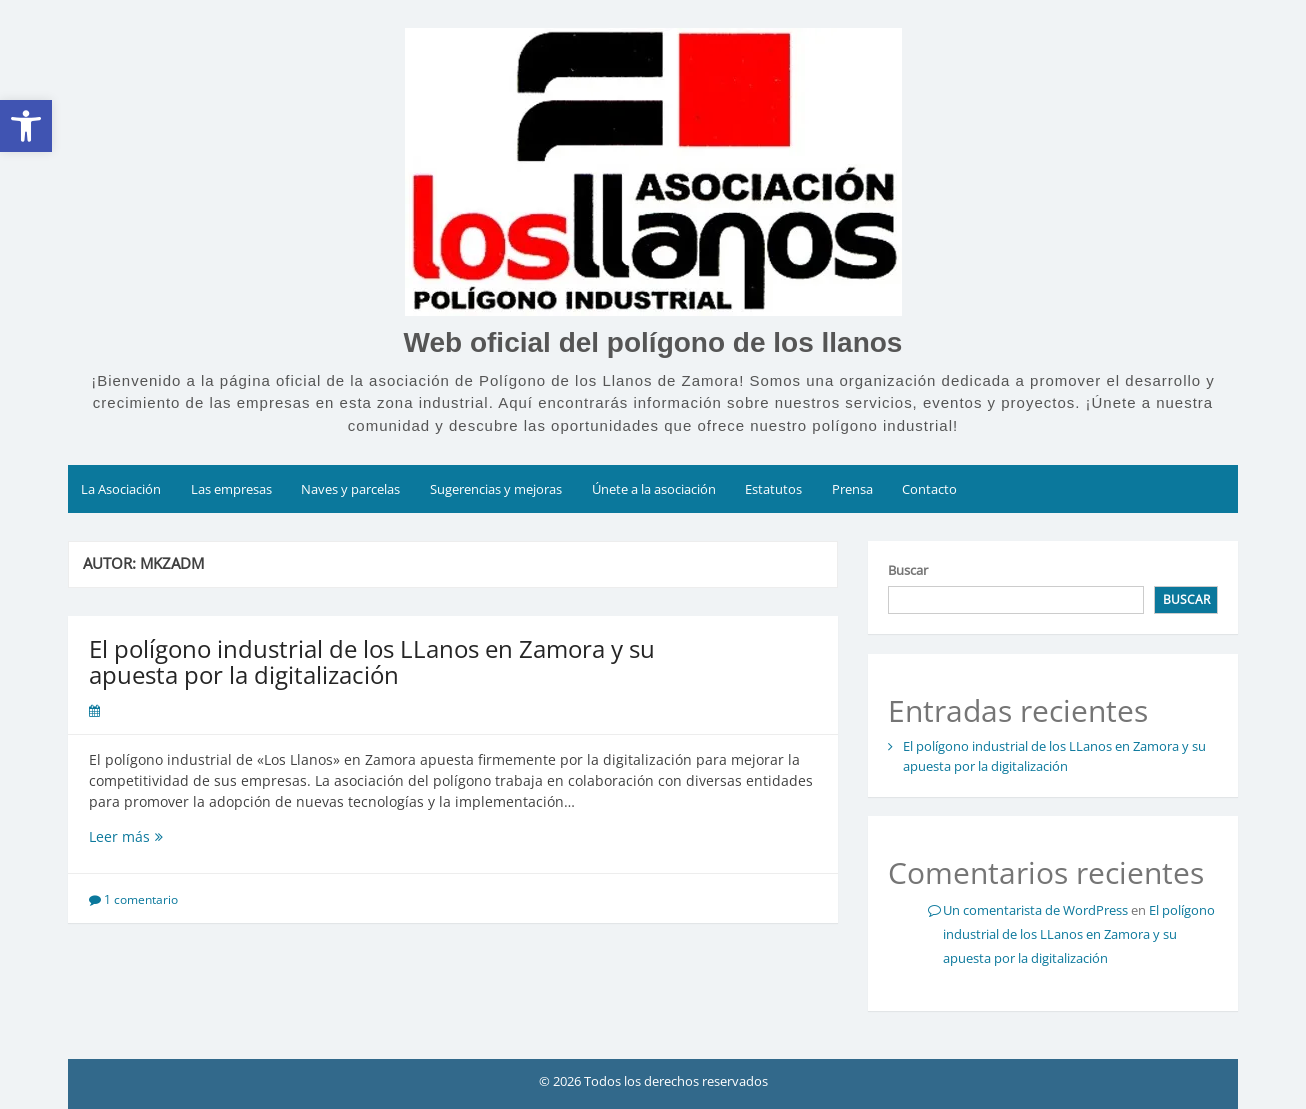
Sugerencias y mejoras (496, 489)
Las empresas (231, 489)
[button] (26, 126)
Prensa (852, 489)
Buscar (908, 570)
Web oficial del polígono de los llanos (653, 342)
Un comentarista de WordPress (1035, 910)
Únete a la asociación (654, 489)
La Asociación (121, 489)
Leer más (163, 836)
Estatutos (773, 489)
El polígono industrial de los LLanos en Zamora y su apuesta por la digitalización (372, 661)
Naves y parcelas (350, 489)
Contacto (929, 489)
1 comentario (141, 899)
